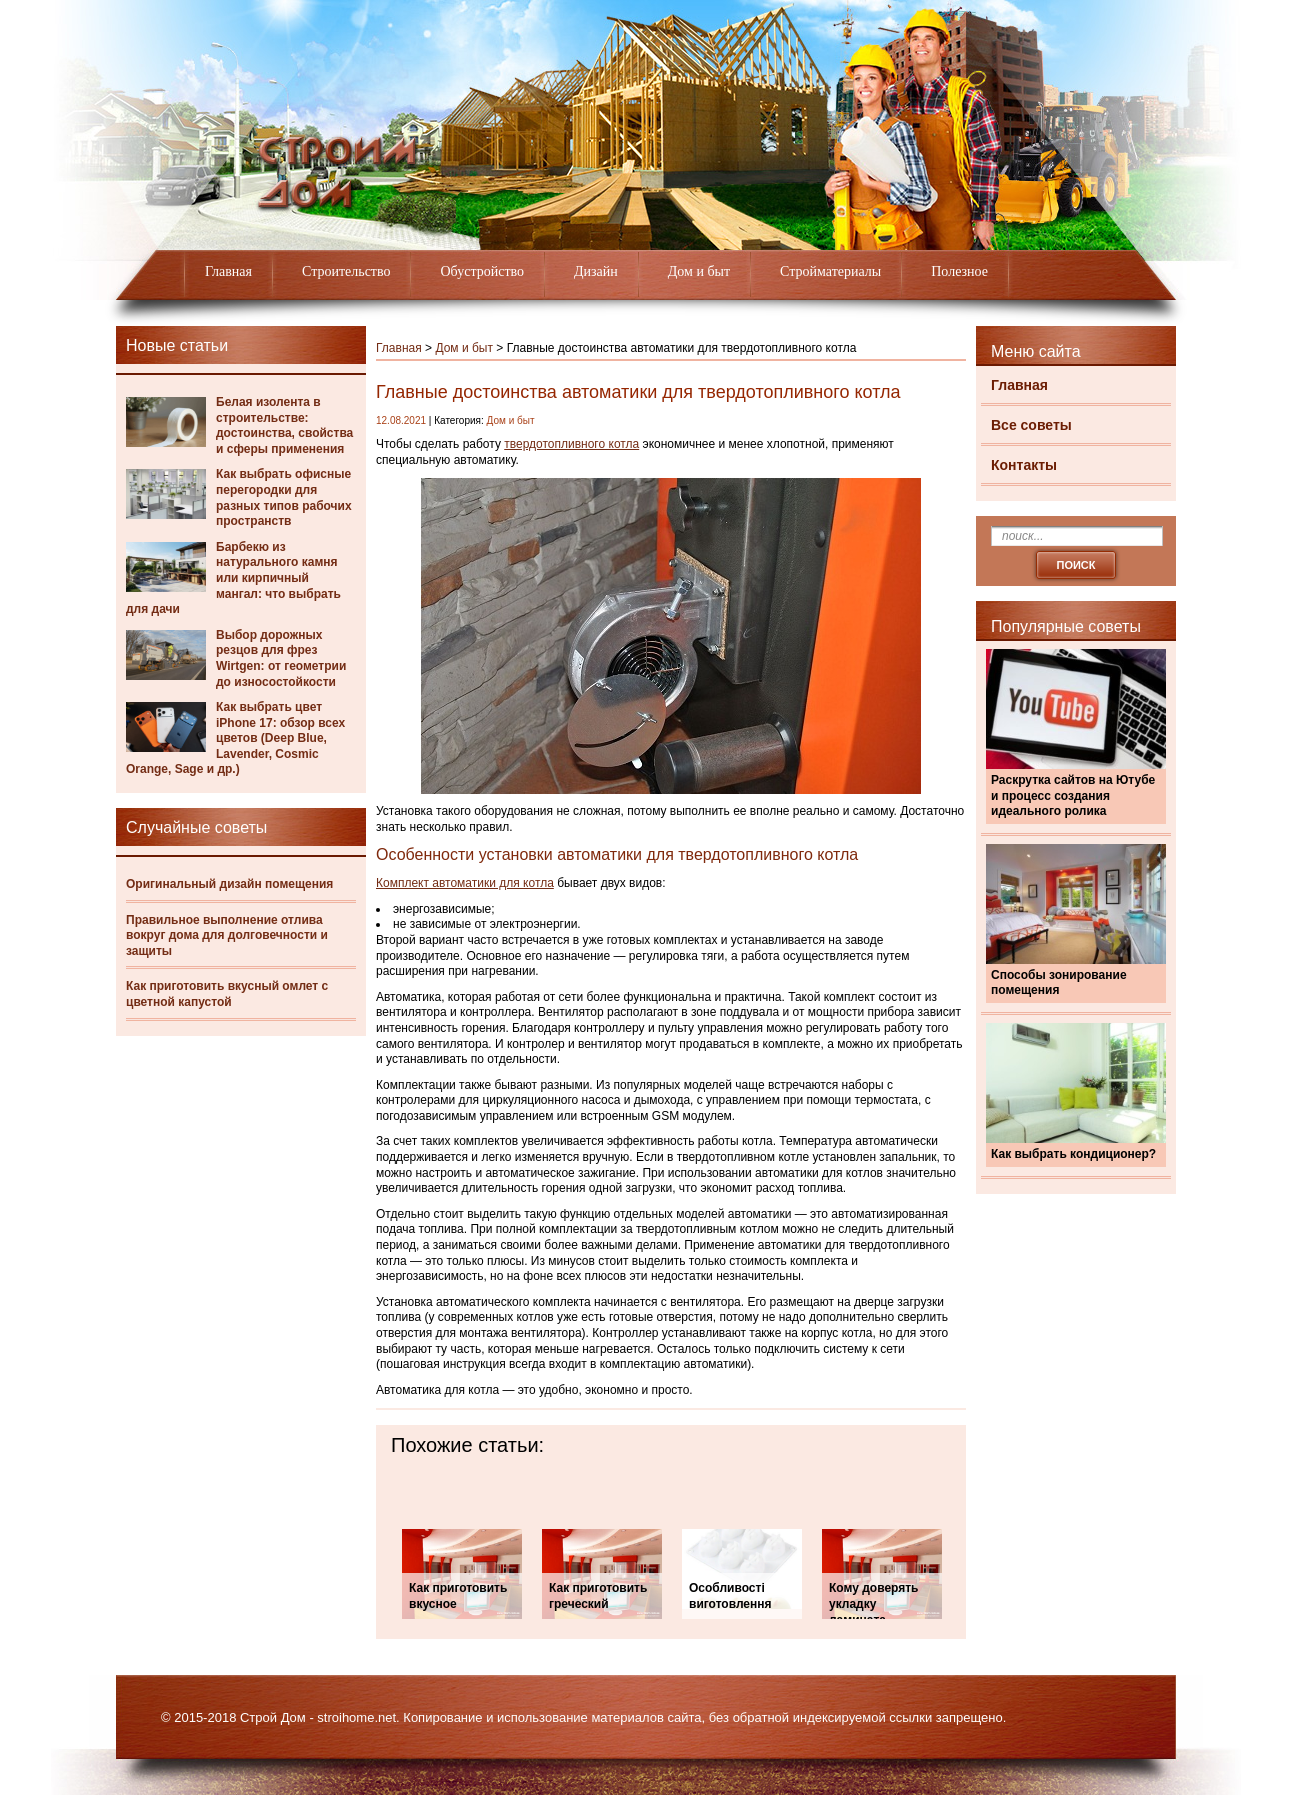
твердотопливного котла (571, 444)
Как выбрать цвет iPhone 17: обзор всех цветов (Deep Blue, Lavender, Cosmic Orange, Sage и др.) (235, 738)
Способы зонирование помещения (1059, 983)
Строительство (346, 271)
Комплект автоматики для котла (465, 883)
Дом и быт (699, 271)
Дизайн (596, 271)
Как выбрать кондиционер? (1073, 1154)
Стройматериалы (830, 271)
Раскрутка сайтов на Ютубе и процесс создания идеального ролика (1073, 795)
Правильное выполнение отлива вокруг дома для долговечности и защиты (227, 935)
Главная (228, 271)
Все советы (1031, 425)
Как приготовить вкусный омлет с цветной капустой (227, 994)
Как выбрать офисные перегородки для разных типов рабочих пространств (284, 497)
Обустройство (482, 271)
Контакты (1024, 465)
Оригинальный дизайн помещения (229, 884)
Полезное (959, 271)
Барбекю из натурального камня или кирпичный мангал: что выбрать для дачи (233, 578)
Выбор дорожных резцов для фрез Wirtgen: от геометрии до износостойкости (281, 658)
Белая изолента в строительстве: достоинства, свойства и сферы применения (284, 425)
